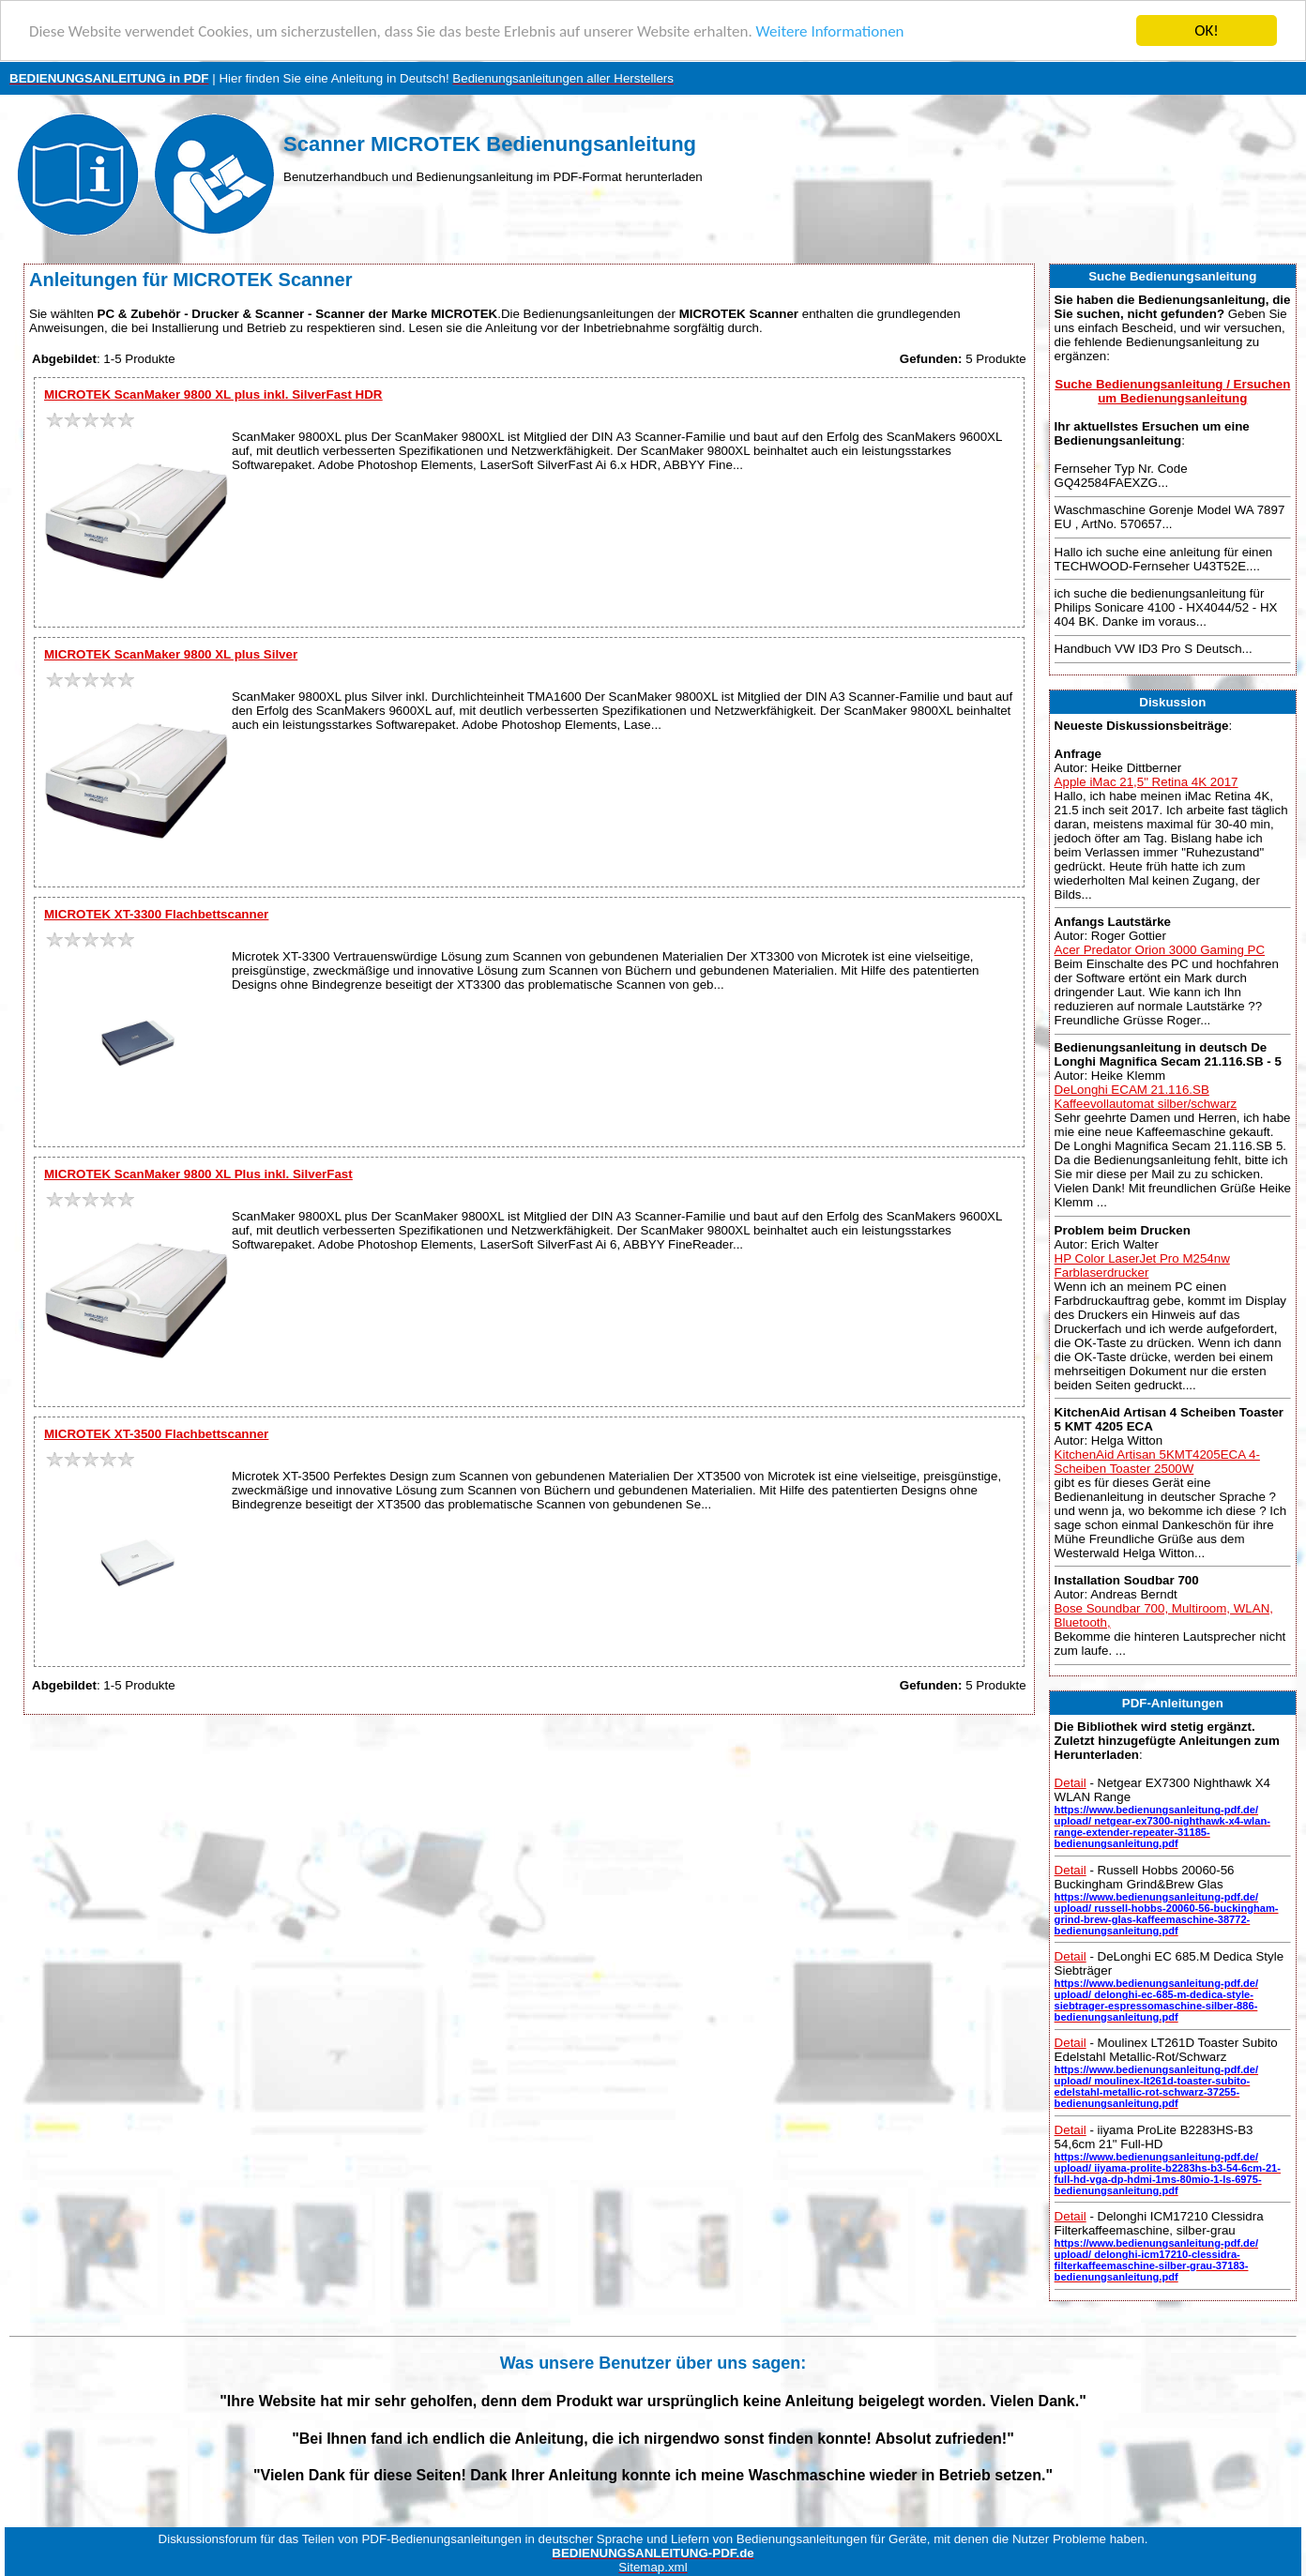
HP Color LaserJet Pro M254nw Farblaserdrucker (1142, 1264)
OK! (1206, 30)
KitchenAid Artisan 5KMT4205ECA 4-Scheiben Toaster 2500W (1157, 1461)
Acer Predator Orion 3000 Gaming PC (1160, 950)
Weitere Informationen (830, 30)
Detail (1070, 1783)
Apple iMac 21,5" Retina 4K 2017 (1146, 781)
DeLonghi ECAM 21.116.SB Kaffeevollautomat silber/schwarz (1146, 1097)
